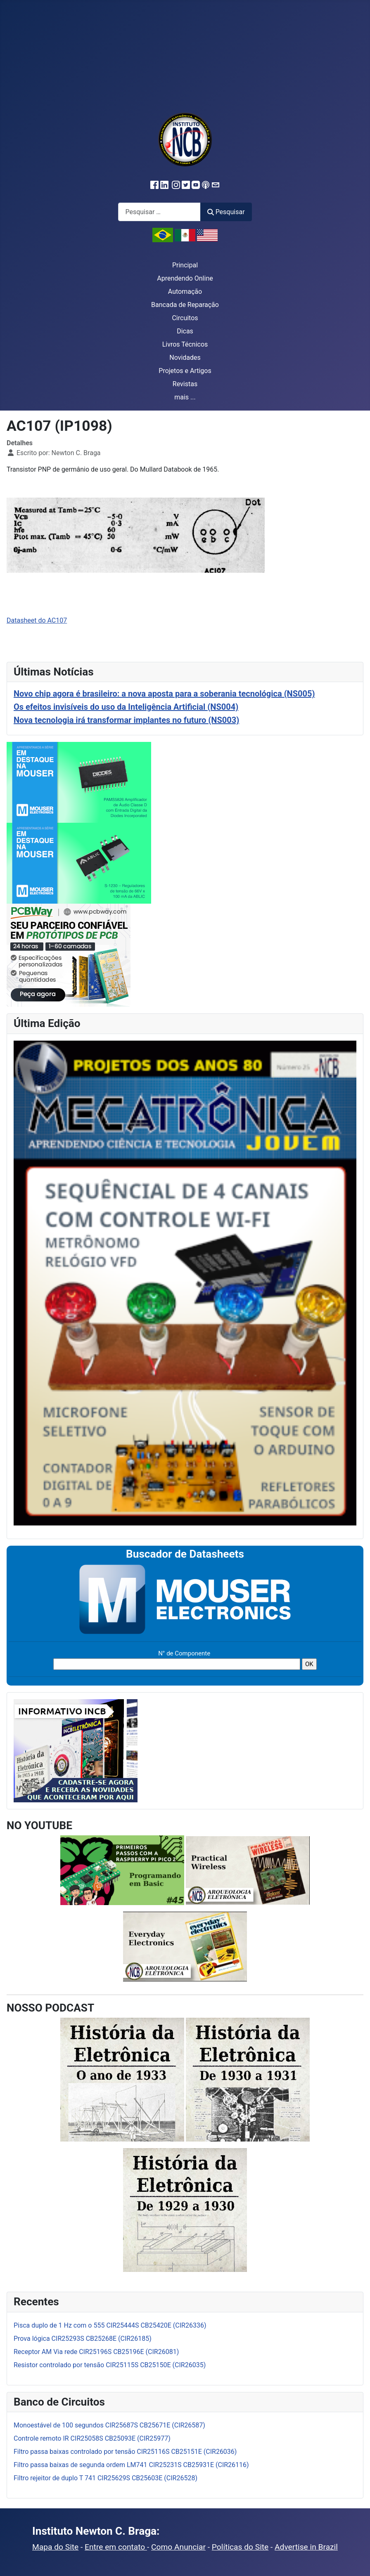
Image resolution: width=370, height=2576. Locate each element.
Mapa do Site (55, 2547)
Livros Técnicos (185, 344)
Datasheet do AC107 (37, 620)
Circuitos (185, 318)
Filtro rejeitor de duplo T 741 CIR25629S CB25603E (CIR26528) (105, 2478)
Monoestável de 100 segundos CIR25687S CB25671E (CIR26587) (109, 2425)
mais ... (185, 397)
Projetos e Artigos (185, 371)
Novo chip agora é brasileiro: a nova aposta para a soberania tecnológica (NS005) (164, 694)
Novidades (185, 357)
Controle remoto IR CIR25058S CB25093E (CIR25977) (92, 2438)
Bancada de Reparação (185, 305)
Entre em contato (116, 2547)
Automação (185, 291)
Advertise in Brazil (306, 2547)
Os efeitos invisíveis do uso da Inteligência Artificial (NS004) (126, 707)
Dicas (185, 331)
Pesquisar (225, 212)
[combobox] (159, 212)
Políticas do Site (240, 2547)
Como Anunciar (178, 2547)
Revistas (185, 384)
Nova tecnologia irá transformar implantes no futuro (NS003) (126, 720)
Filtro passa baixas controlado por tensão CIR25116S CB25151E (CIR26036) (125, 2452)
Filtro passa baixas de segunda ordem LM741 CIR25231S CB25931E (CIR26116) (131, 2465)
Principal (185, 265)
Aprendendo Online (185, 278)
